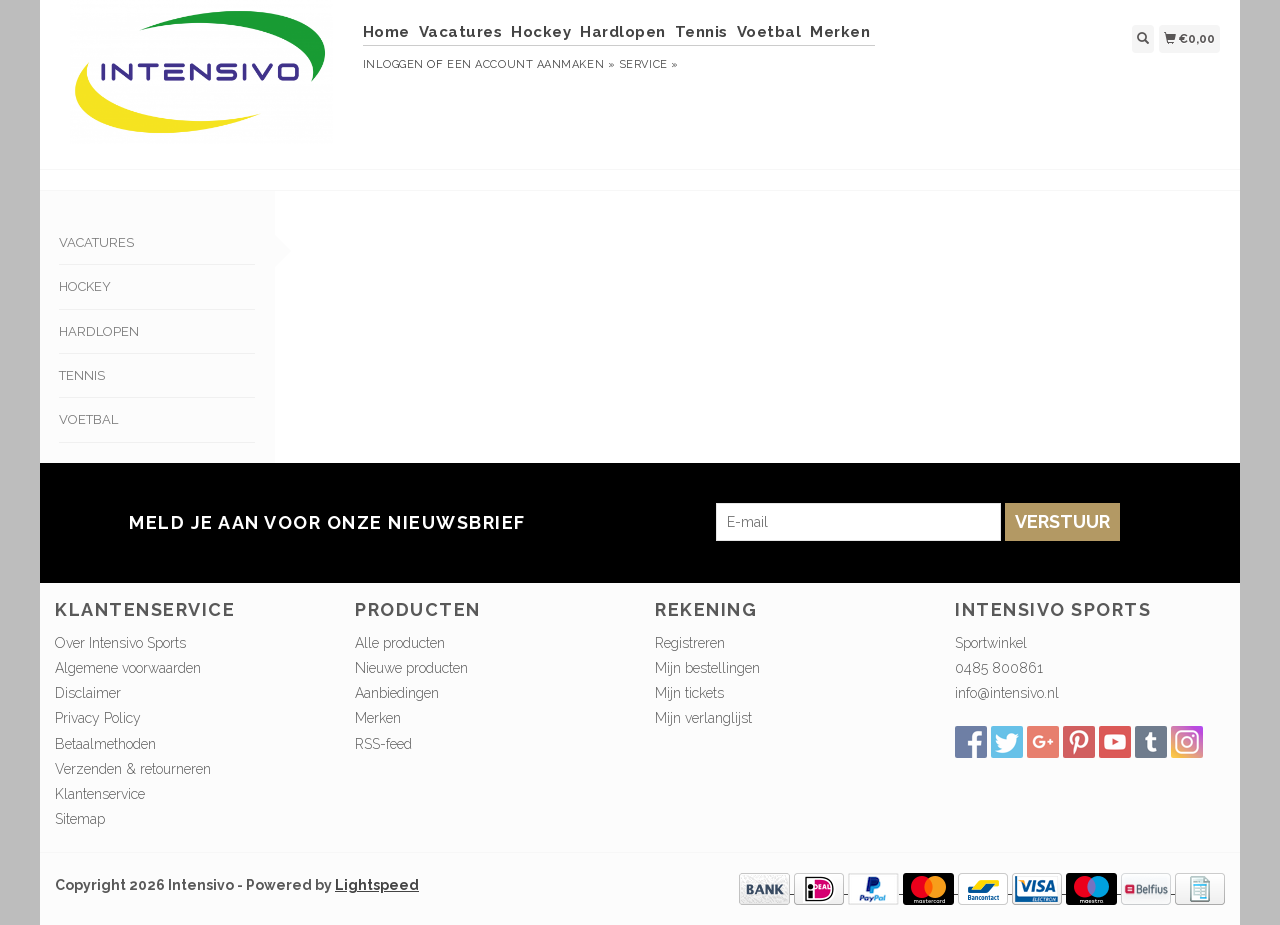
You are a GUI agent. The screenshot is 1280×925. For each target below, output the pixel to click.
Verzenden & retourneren (133, 769)
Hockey (541, 32)
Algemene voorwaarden (128, 668)
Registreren (690, 643)
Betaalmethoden (105, 744)
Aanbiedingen (397, 693)
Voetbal (769, 32)
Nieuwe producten (411, 668)
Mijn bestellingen (707, 668)
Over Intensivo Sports (120, 643)
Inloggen (393, 64)
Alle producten (400, 643)
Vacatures (461, 32)
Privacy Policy (98, 718)
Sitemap (80, 819)
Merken (840, 32)
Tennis (701, 32)
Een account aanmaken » (531, 64)
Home (386, 32)
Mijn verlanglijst (703, 718)
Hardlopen (623, 32)
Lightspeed (377, 885)
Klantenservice (100, 794)
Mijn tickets (689, 693)
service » (649, 64)
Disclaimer (88, 693)
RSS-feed (383, 744)
